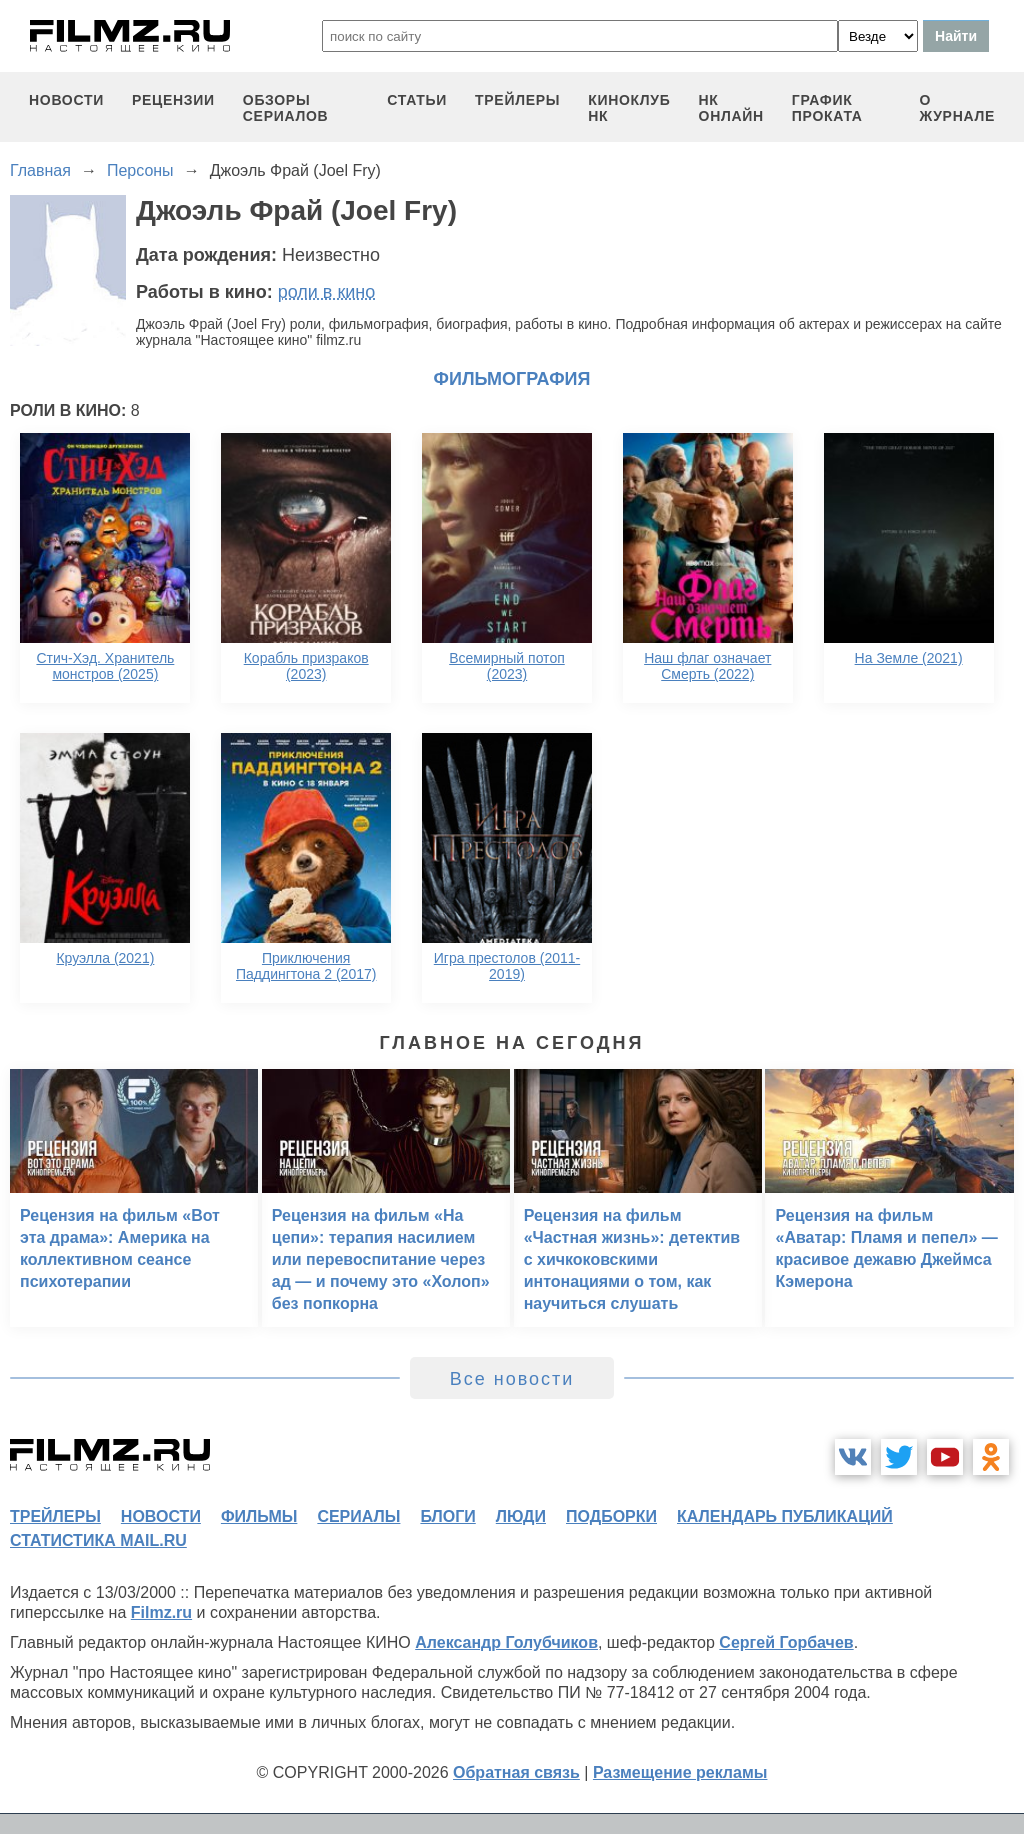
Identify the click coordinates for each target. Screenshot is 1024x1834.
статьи (417, 100)
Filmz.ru (161, 1612)
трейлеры (517, 100)
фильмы (259, 1516)
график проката (827, 108)
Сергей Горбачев (786, 1642)
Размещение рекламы (680, 1772)
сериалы (358, 1516)
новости (66, 100)
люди (521, 1516)
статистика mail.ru (98, 1540)
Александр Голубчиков (506, 1642)
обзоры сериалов (286, 108)
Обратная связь (516, 1772)
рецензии (173, 100)
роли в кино (327, 292)
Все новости (512, 1379)
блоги (447, 1516)
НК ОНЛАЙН (731, 108)
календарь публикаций (785, 1516)
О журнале (957, 108)
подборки (611, 1516)
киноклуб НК (629, 108)
